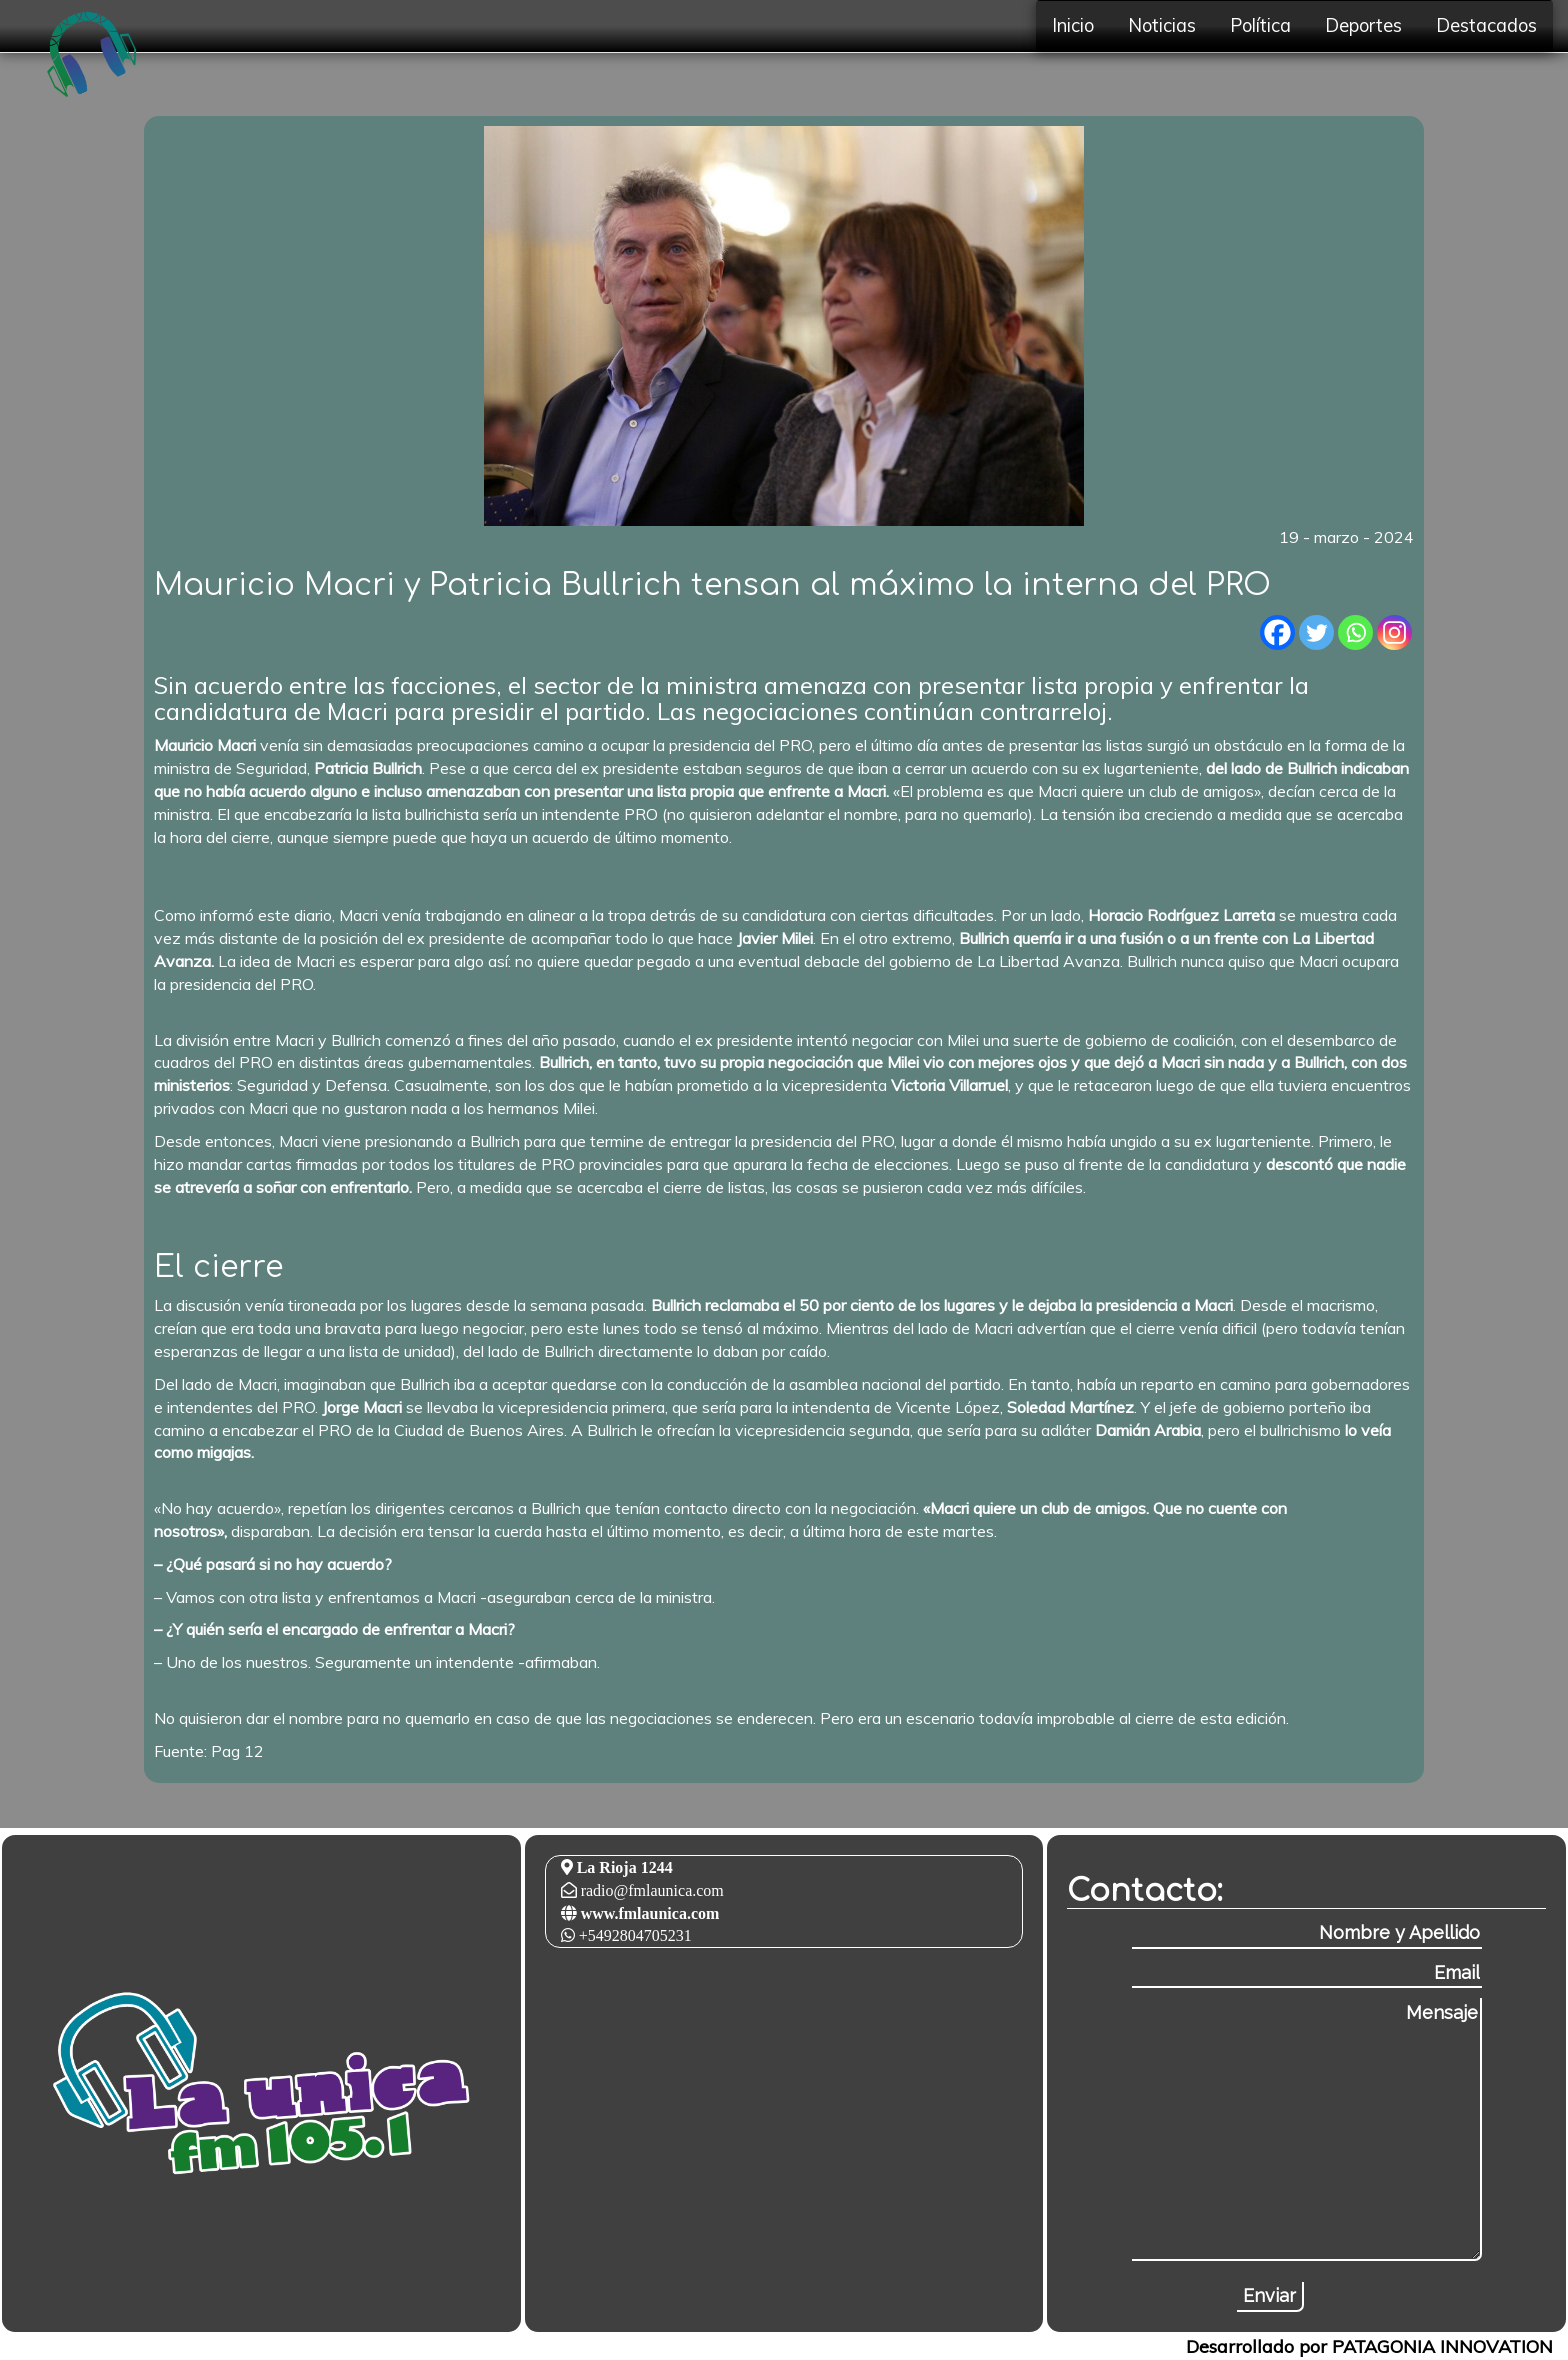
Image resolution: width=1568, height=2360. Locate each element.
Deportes (1363, 25)
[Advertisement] (154, 875)
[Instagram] (1394, 632)
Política (1260, 25)
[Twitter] (1316, 632)
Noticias (1162, 25)
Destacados (1486, 25)
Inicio (1073, 25)
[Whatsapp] (1355, 632)
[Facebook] (1277, 632)
